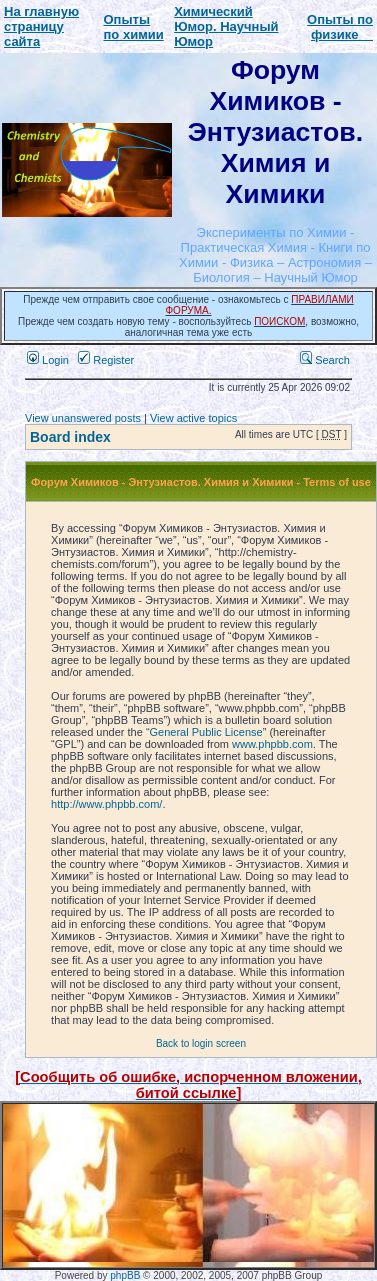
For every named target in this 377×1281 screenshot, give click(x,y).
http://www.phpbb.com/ (106, 804)
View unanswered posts (83, 418)
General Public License (206, 732)
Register (106, 360)
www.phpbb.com (272, 744)
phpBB (125, 1275)
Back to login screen (201, 1043)
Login (48, 360)
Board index (70, 437)
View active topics (193, 418)
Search (325, 360)
